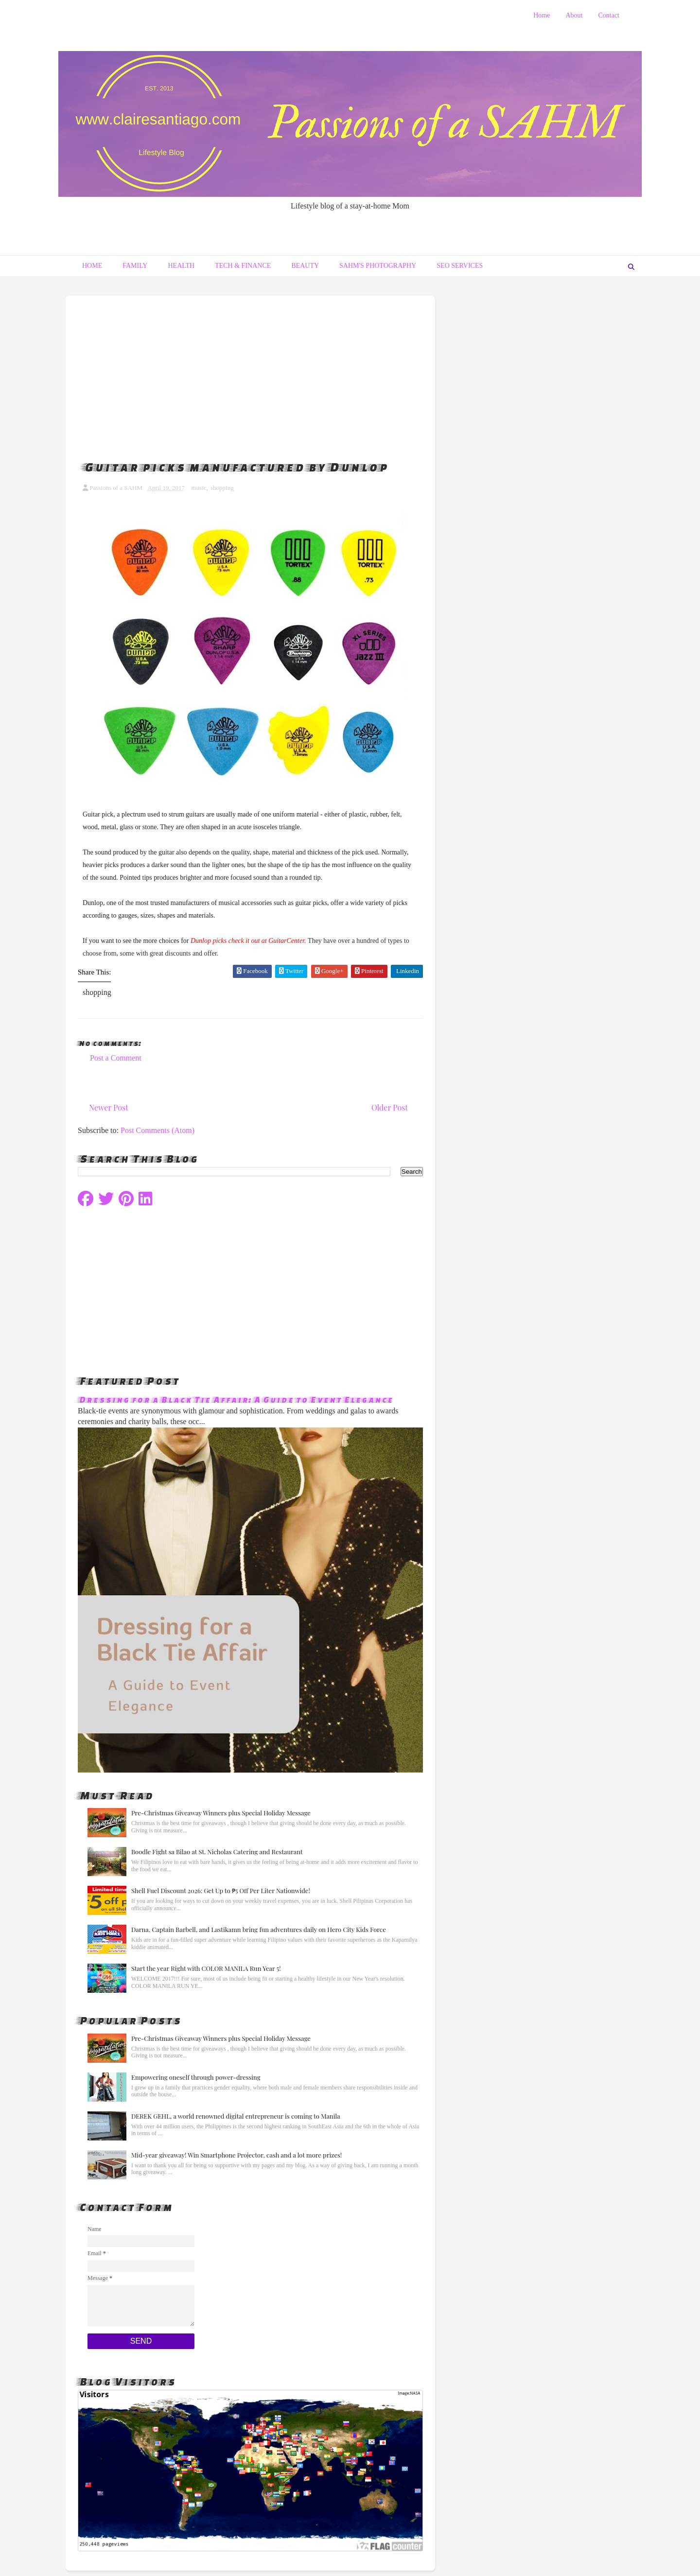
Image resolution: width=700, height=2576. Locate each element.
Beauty (305, 265)
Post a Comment (115, 1058)
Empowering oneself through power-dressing (196, 2077)
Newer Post (108, 1107)
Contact (608, 15)
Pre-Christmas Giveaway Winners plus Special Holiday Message (221, 1813)
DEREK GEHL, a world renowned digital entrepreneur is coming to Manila (235, 2116)
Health (181, 265)
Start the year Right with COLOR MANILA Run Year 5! (206, 1968)
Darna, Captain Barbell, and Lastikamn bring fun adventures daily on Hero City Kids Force (258, 1929)
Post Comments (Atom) (157, 1130)
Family (134, 265)
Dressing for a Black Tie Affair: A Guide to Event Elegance (235, 1399)
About (573, 15)
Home (541, 15)
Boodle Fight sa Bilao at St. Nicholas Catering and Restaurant (217, 1851)
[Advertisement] (250, 368)
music (198, 487)
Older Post (389, 1107)
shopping (222, 487)
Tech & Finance (243, 265)
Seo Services (460, 265)
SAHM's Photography (377, 265)
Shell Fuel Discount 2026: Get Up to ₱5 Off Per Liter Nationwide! (220, 1890)
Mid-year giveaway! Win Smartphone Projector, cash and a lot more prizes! (236, 2155)
